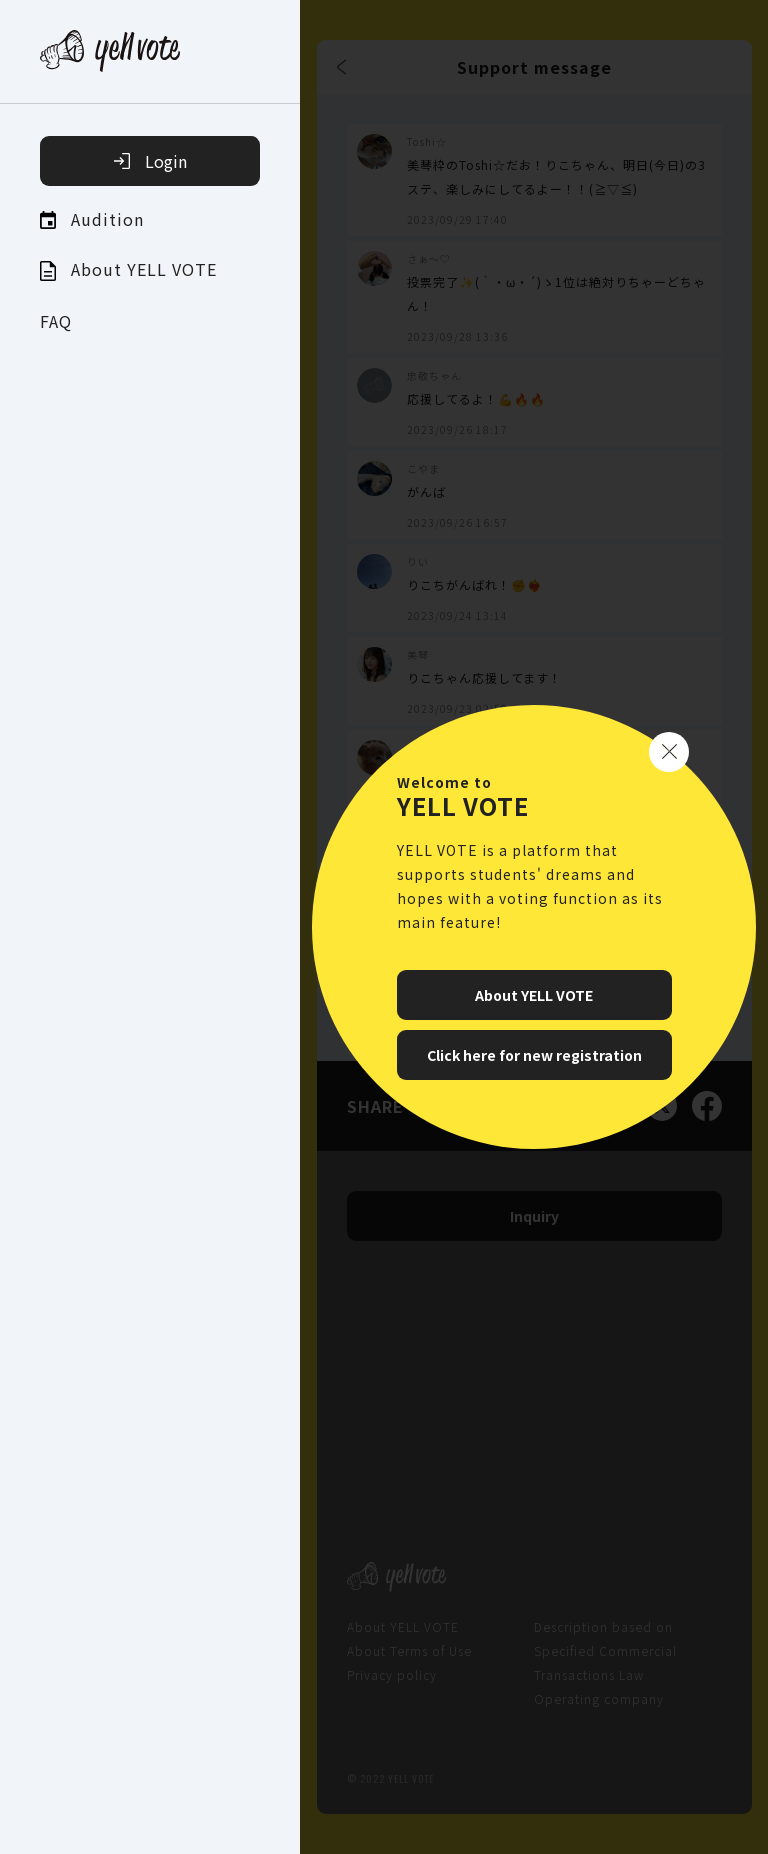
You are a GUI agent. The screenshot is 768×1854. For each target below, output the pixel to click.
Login (150, 161)
